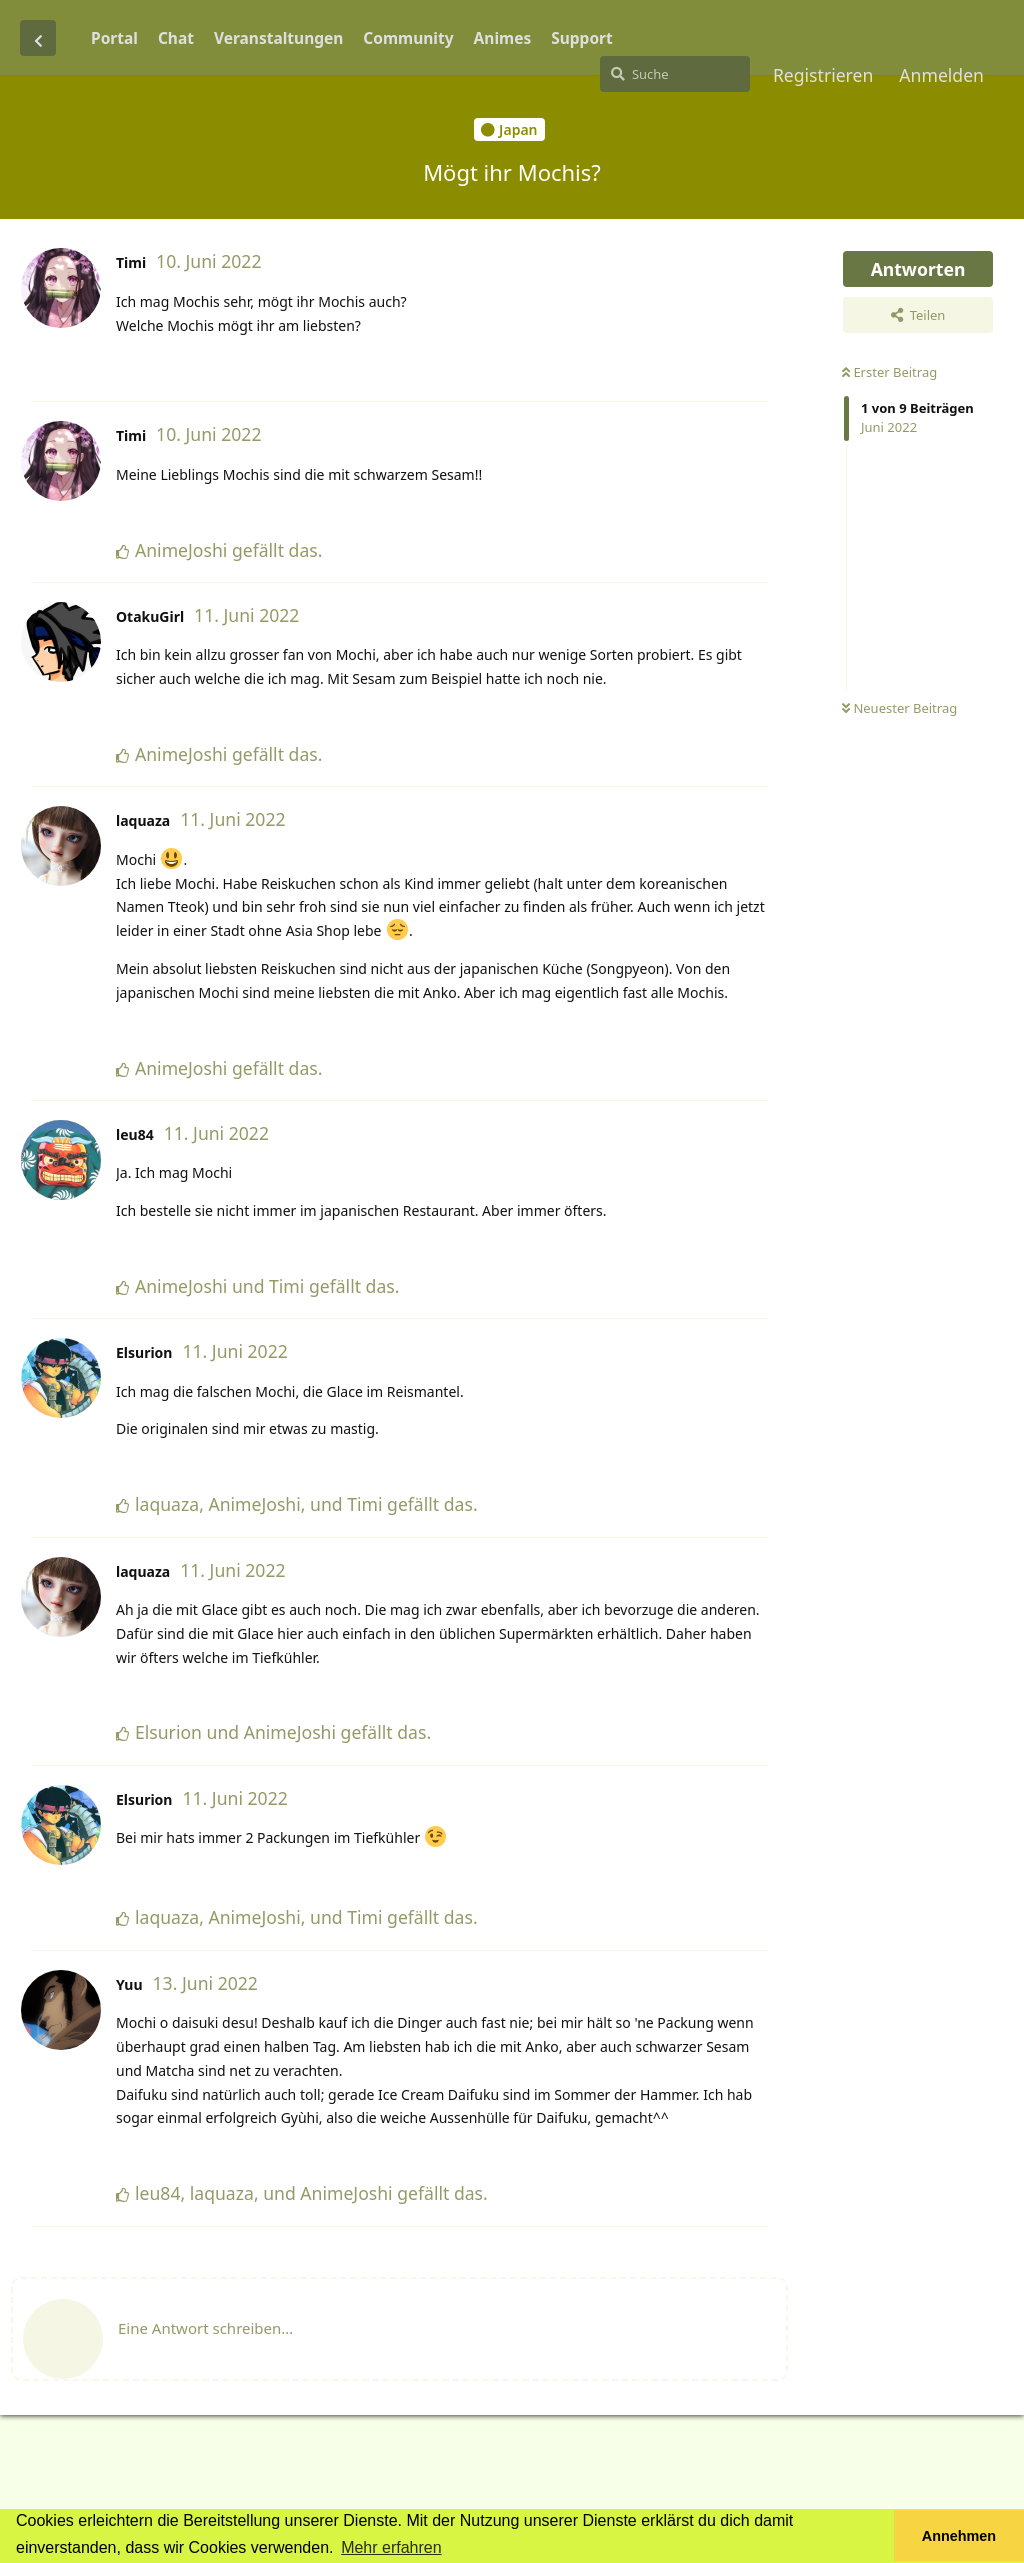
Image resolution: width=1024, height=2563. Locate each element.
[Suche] (675, 74)
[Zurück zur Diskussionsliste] (38, 38)
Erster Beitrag (889, 372)
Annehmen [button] (959, 2536)
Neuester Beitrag (899, 708)
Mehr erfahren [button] (391, 2547)
